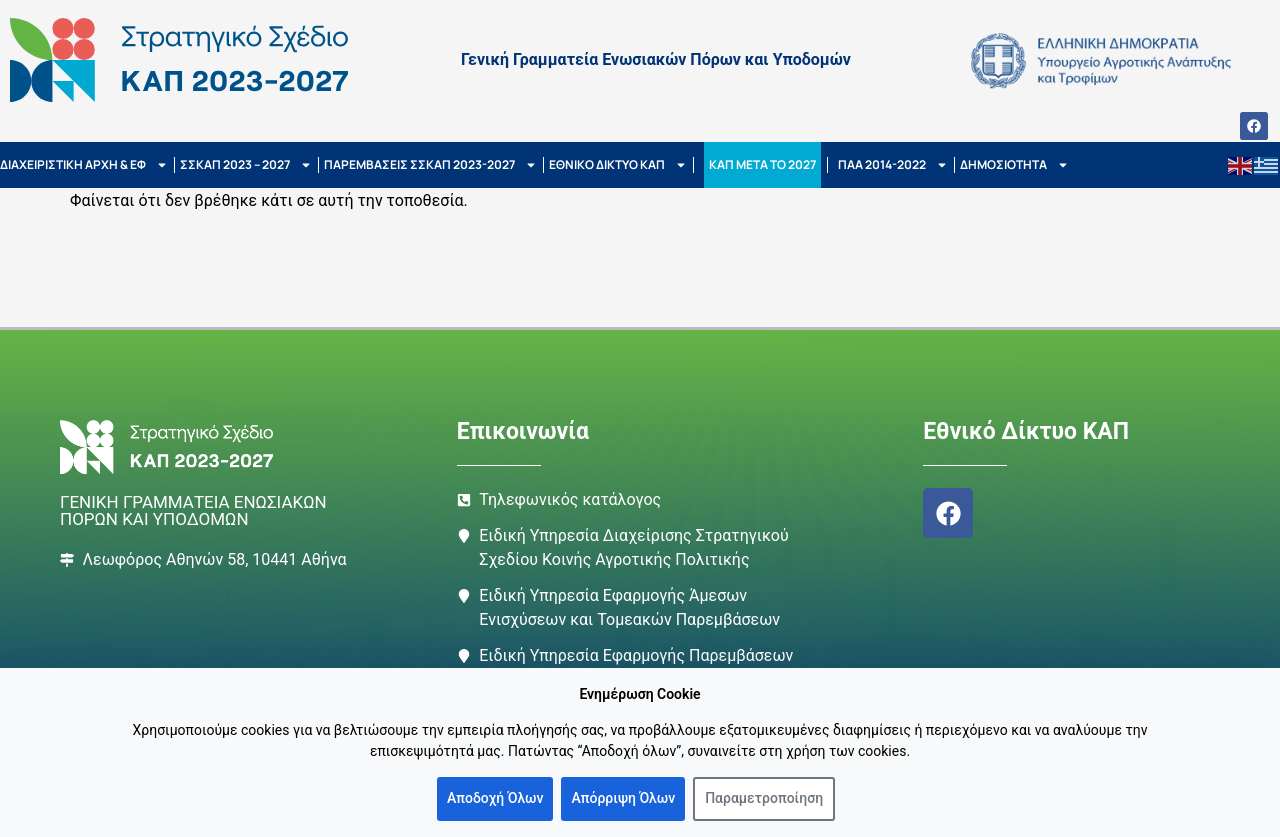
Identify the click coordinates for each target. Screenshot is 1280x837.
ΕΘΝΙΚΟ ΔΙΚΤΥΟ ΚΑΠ (618, 165)
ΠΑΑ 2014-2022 (893, 165)
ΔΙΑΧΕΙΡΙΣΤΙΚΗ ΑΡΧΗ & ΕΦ (84, 165)
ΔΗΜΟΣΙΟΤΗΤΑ (1014, 165)
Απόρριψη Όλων (623, 798)
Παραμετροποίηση (764, 798)
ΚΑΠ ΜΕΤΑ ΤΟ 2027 (762, 164)
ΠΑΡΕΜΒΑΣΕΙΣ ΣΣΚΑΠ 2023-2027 (430, 165)
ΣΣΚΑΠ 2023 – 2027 (246, 165)
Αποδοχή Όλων (495, 798)
